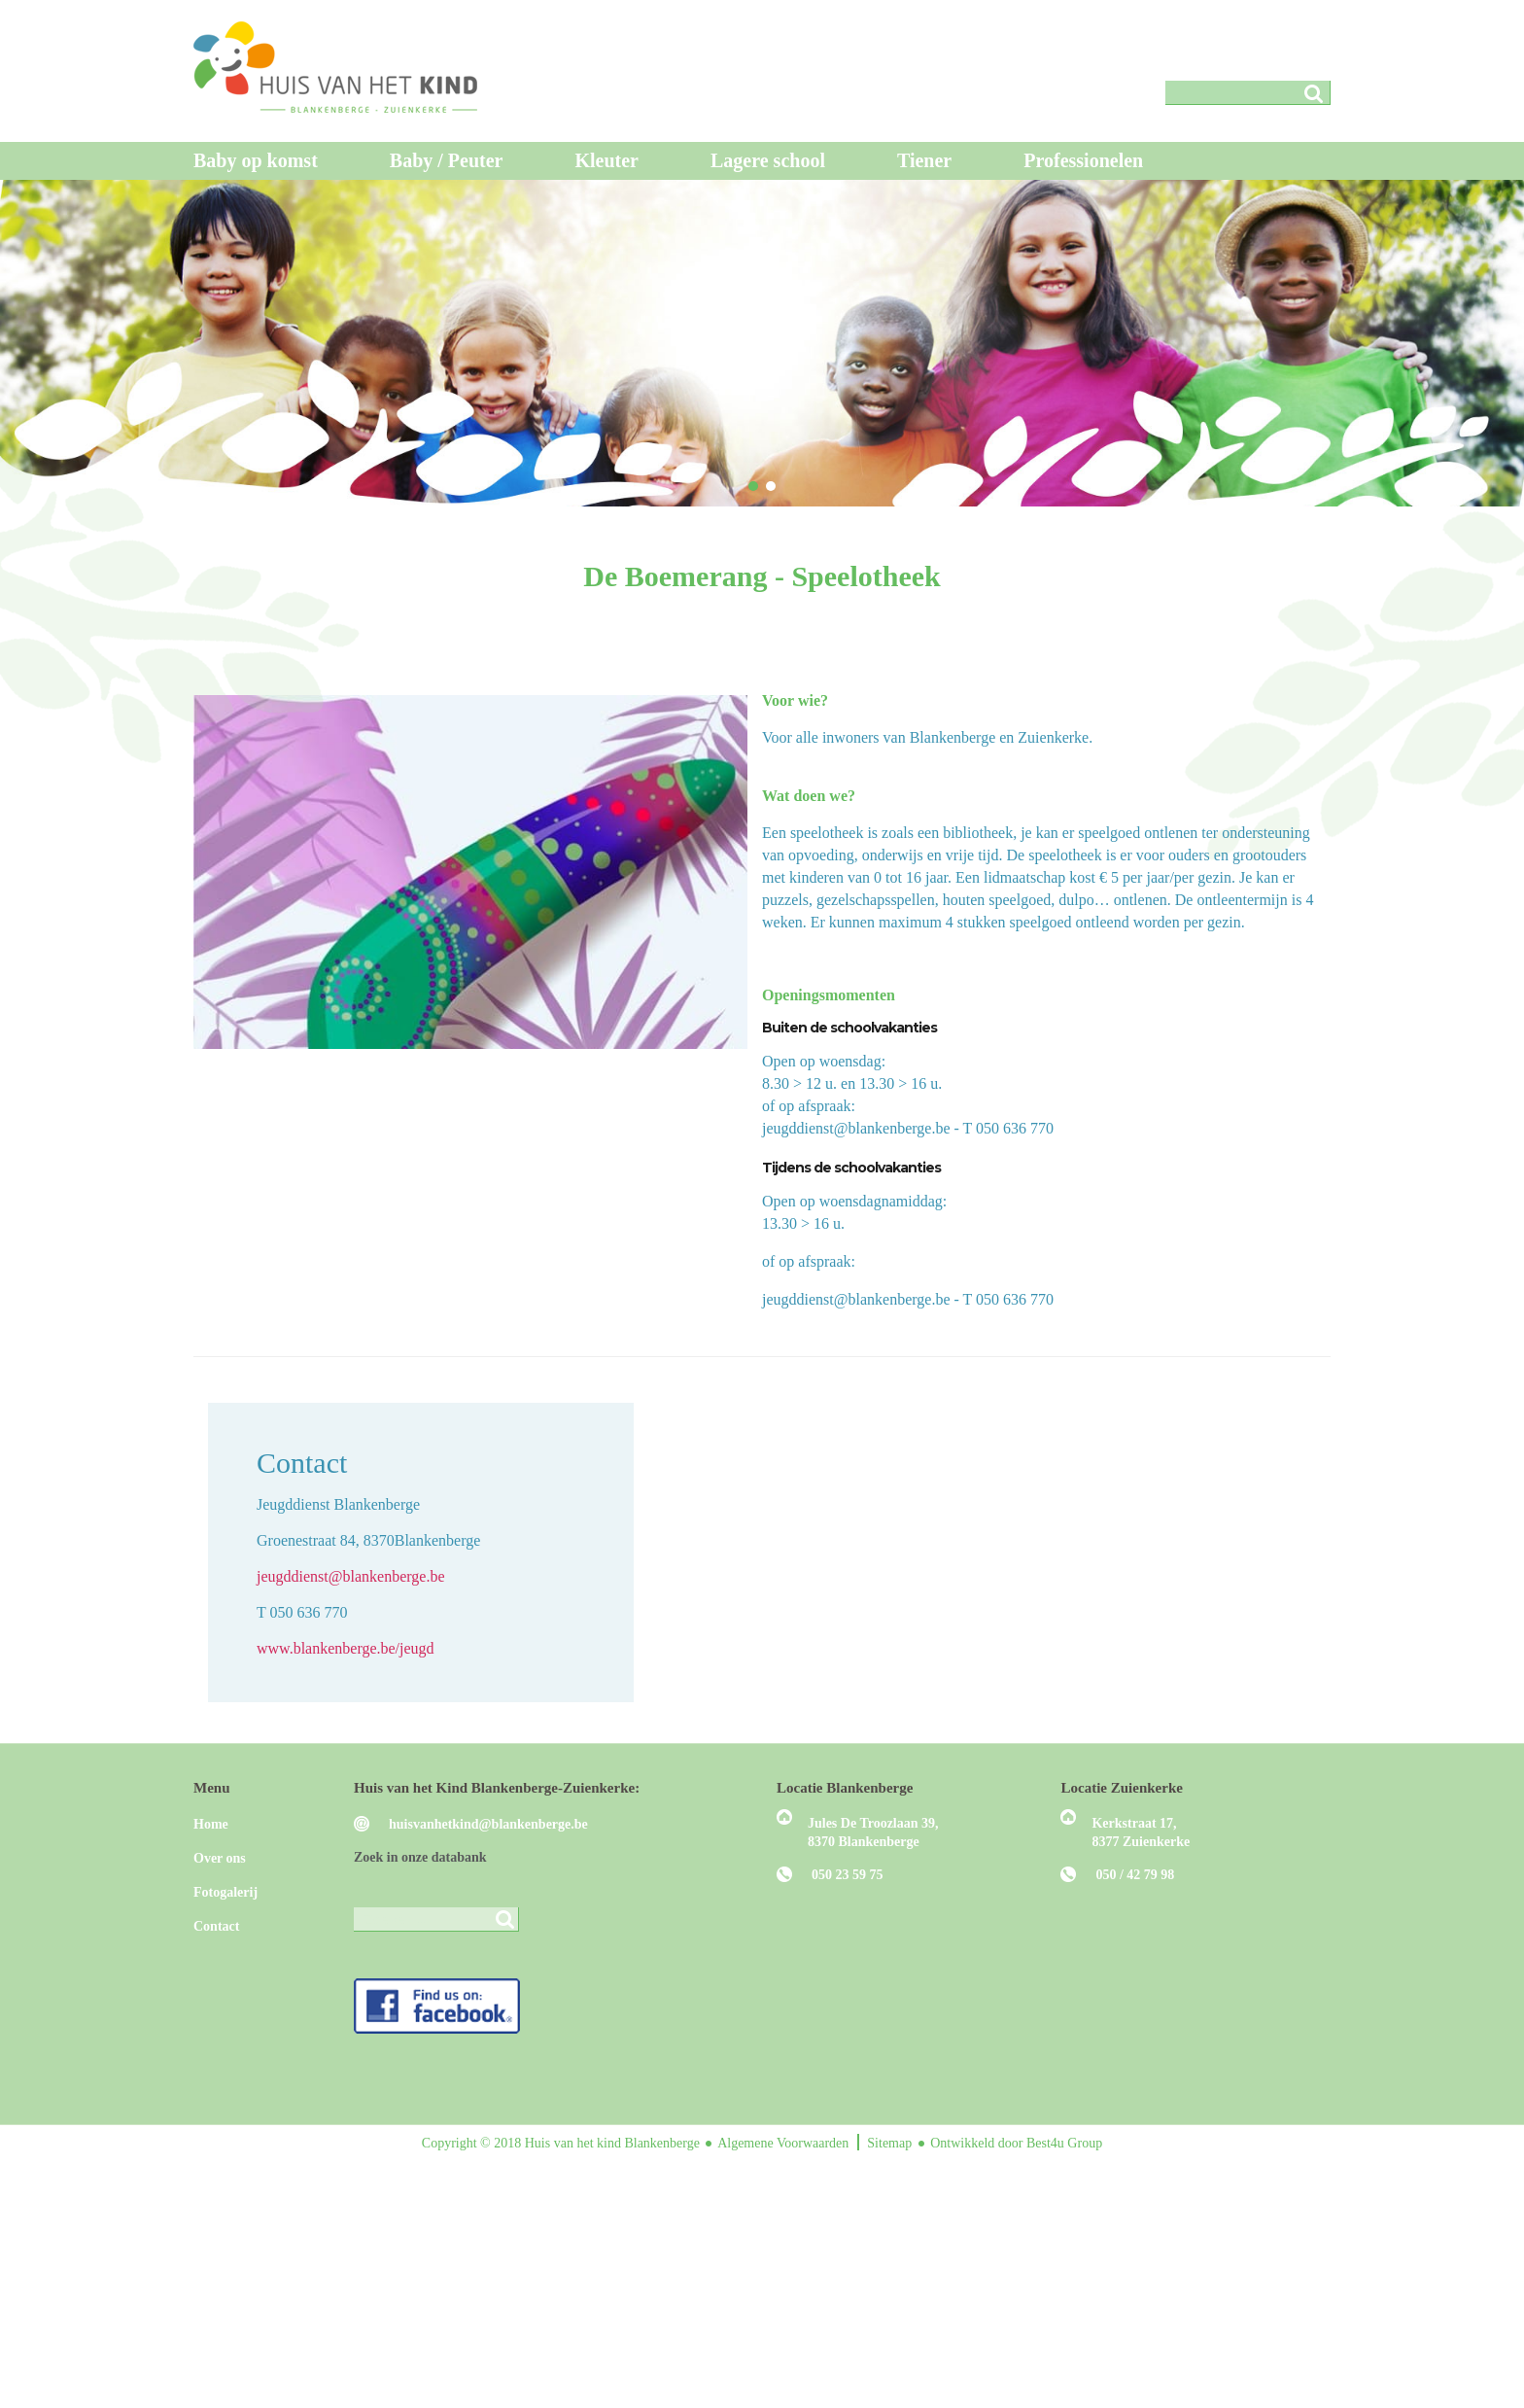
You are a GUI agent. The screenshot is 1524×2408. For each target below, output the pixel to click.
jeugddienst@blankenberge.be (351, 1576)
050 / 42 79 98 (1134, 1874)
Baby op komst (255, 160)
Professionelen (1083, 160)
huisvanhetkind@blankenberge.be (488, 1824)
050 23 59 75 (847, 1874)
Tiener (924, 160)
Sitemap (891, 2143)
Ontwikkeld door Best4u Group (1016, 2143)
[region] (762, 343)
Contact (216, 1926)
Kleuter (606, 160)
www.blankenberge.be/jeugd (345, 1648)
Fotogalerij (225, 1892)
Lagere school (767, 160)
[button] (753, 486)
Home (210, 1824)
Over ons (219, 1858)
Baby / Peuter (446, 160)
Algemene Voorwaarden (784, 2143)
